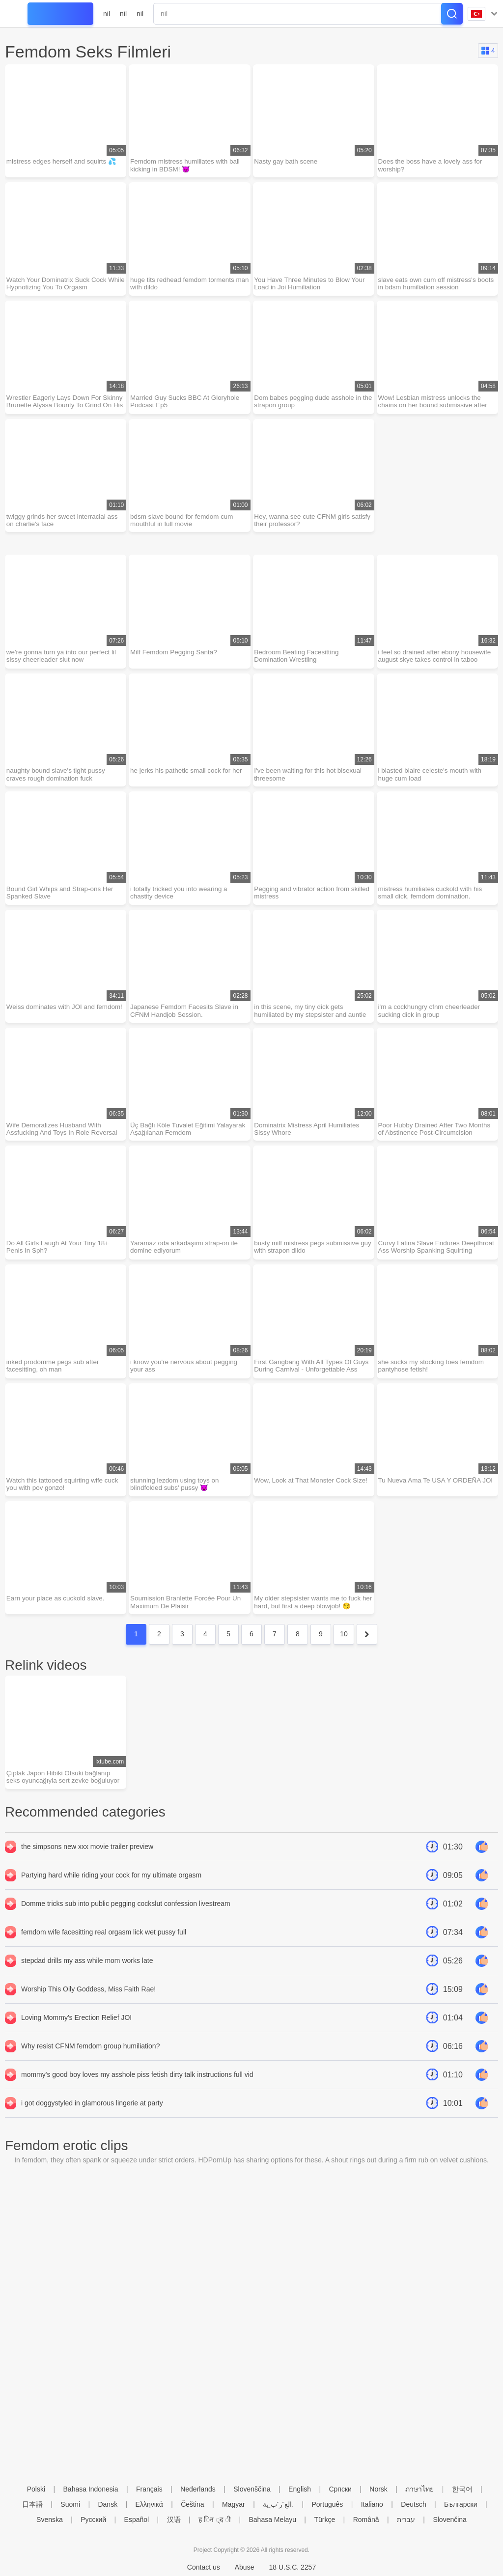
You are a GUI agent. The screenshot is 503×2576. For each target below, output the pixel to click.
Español (136, 2519)
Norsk (378, 2489)
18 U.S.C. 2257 (292, 2567)
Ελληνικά (149, 2504)
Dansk (107, 2504)
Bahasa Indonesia (90, 2489)
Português (327, 2504)
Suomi (70, 2504)
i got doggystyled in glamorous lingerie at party (92, 2124)
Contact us (203, 2567)
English (299, 2489)
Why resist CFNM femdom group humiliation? (90, 2068)
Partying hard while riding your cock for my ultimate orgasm (111, 1897)
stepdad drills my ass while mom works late (87, 1982)
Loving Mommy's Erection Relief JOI (76, 2039)
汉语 (174, 2519)
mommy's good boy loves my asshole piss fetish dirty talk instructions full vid (137, 2096)
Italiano (372, 2504)
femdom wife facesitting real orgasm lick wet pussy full (103, 1954)
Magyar (233, 2504)
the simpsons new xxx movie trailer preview (87, 1868)
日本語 (32, 2504)
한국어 (462, 2489)
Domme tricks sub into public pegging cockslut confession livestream (125, 1925)
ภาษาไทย (419, 2489)
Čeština (192, 2504)
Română (366, 2519)
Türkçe (324, 2519)
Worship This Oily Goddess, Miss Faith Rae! (88, 2011)
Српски (340, 2489)
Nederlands (198, 2489)
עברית (406, 2519)
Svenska (49, 2519)
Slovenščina (252, 2489)
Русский (93, 2519)
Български (460, 2504)
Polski (36, 2489)
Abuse (244, 2567)
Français (149, 2489)
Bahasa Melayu (272, 2519)
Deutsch (413, 2504)
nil (106, 14)
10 (344, 1654)
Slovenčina (450, 2519)
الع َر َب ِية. (278, 2504)
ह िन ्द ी (214, 2519)
